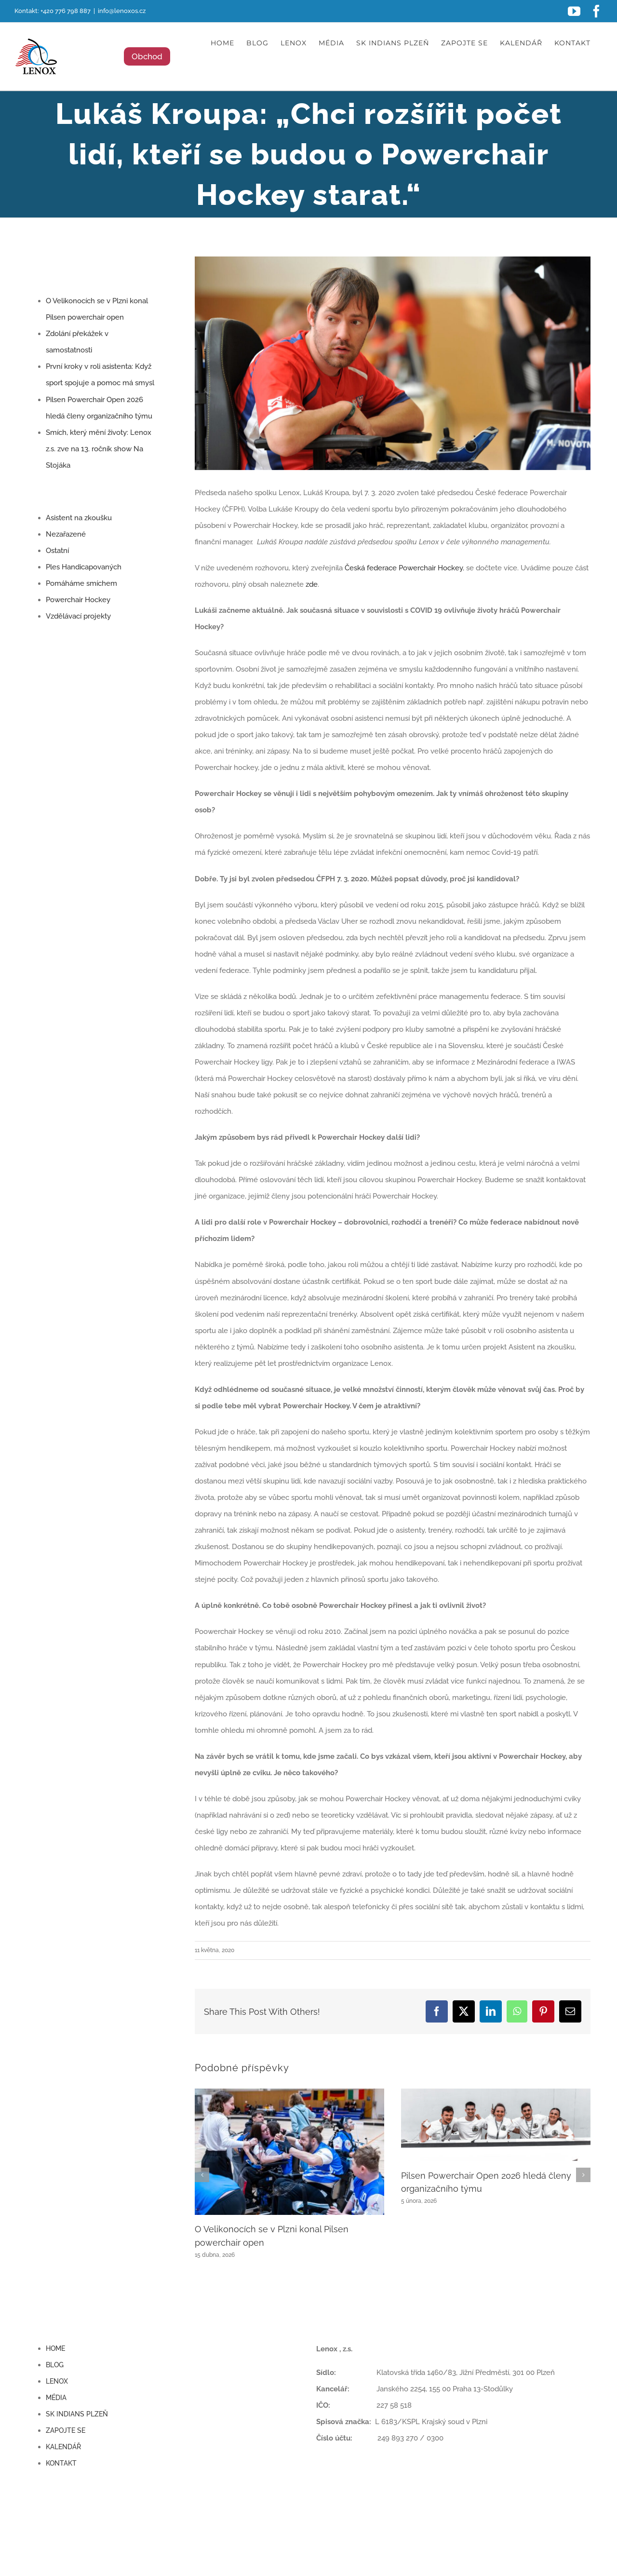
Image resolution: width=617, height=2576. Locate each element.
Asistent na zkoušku (79, 517)
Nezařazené (66, 534)
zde (312, 584)
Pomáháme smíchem (81, 583)
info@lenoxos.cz (122, 10)
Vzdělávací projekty (78, 616)
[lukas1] (392, 363)
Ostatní (57, 550)
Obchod (147, 56)
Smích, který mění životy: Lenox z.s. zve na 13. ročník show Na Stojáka (98, 449)
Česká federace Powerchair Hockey (404, 568)
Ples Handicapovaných (83, 567)
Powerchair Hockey (78, 599)
